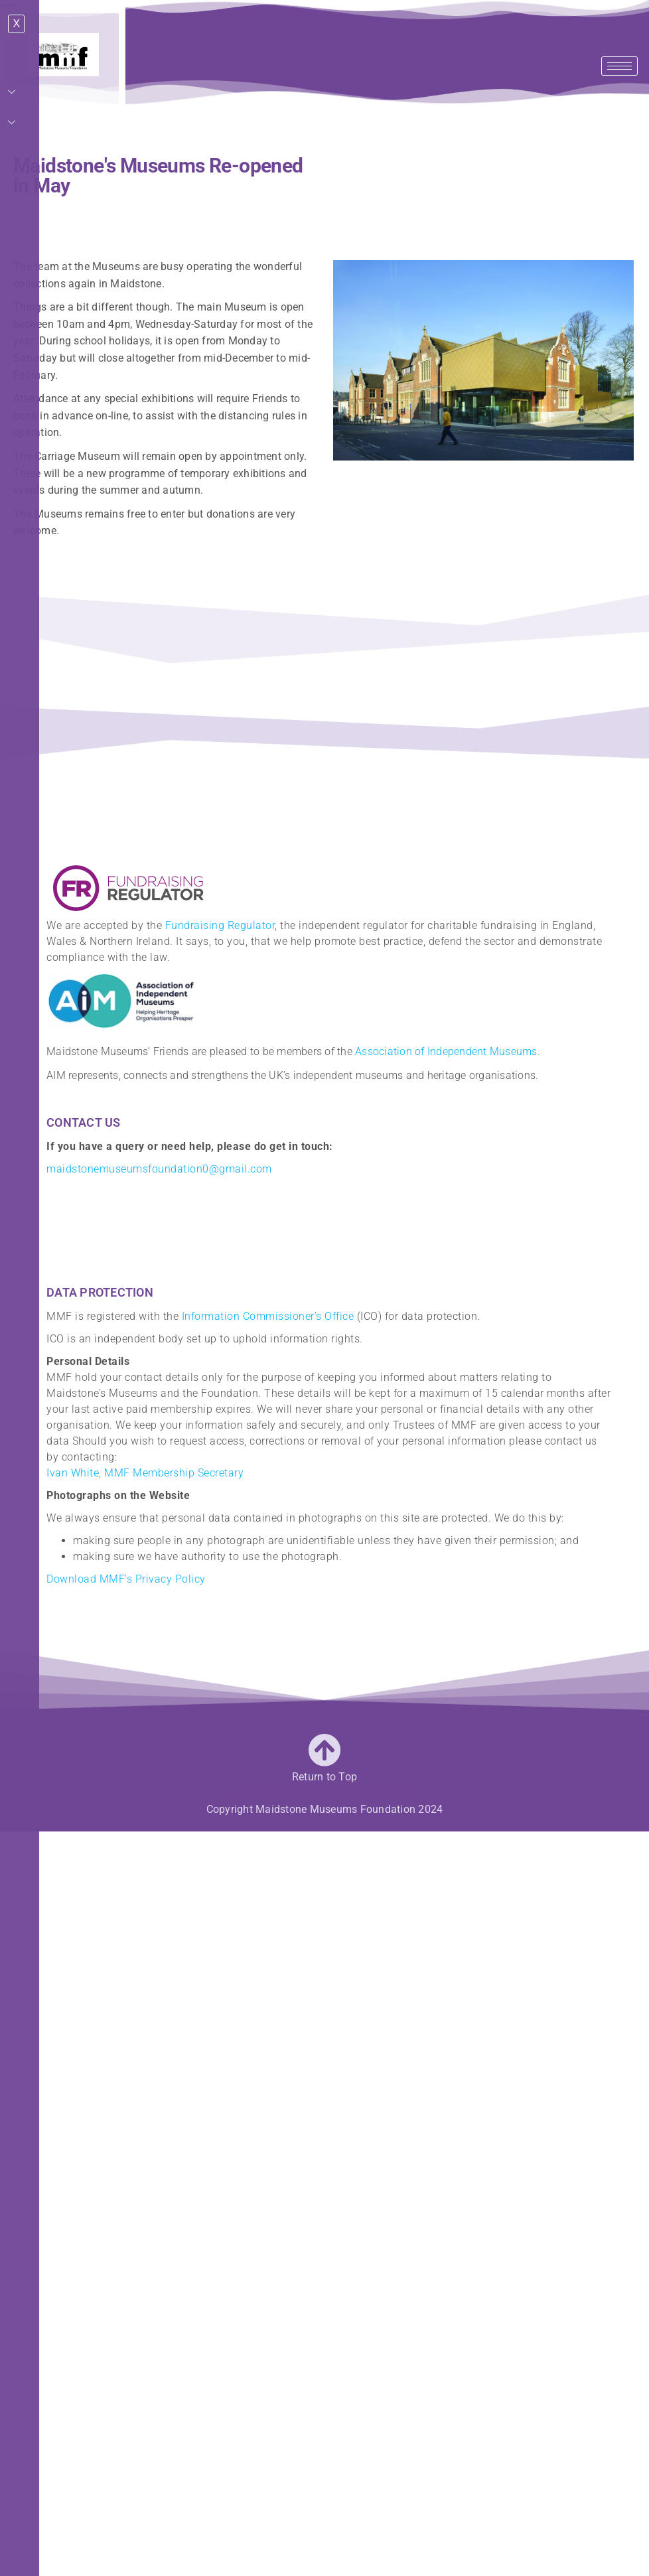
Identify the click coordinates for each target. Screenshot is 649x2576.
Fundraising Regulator (220, 925)
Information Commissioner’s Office (268, 1316)
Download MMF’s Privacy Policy (126, 1579)
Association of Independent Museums (446, 1051)
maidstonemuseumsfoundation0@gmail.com (159, 1169)
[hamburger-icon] (619, 66)
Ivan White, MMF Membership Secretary (145, 1473)
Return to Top (324, 1776)
